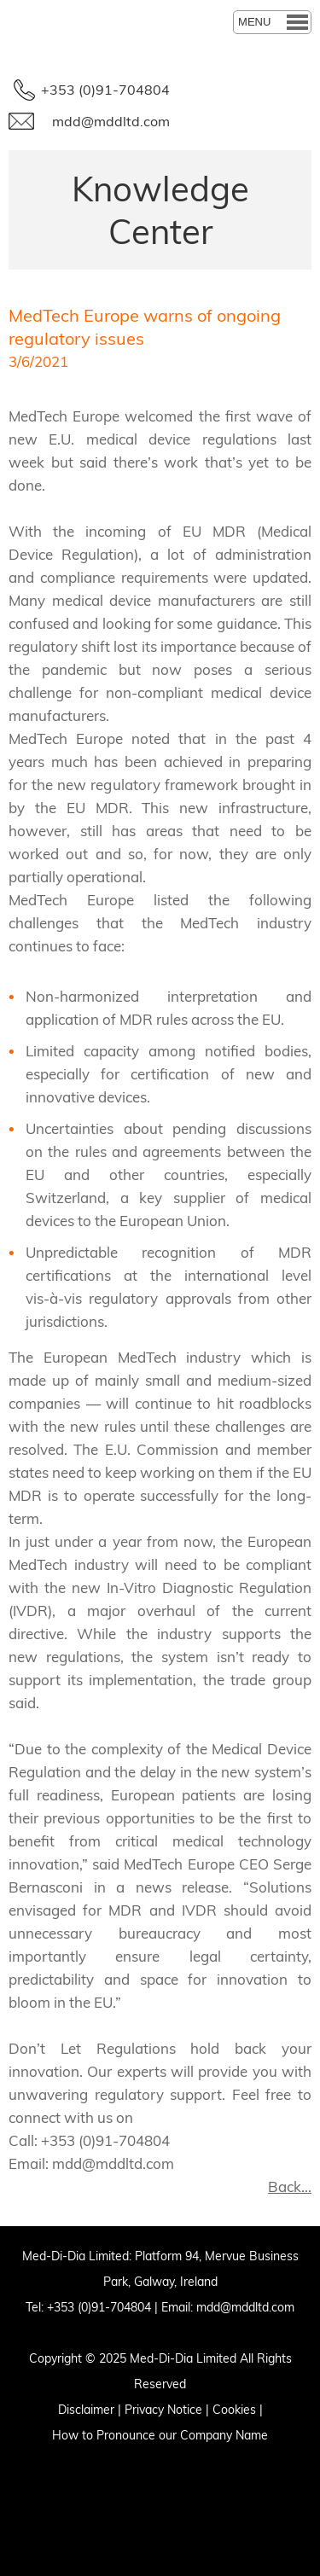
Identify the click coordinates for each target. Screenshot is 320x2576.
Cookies (234, 2409)
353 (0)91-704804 (102, 2307)
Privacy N (150, 2409)
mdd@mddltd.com (111, 121)
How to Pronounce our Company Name (160, 2435)
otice (189, 2409)
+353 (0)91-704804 (105, 89)
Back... (289, 2186)
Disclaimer (86, 2409)
